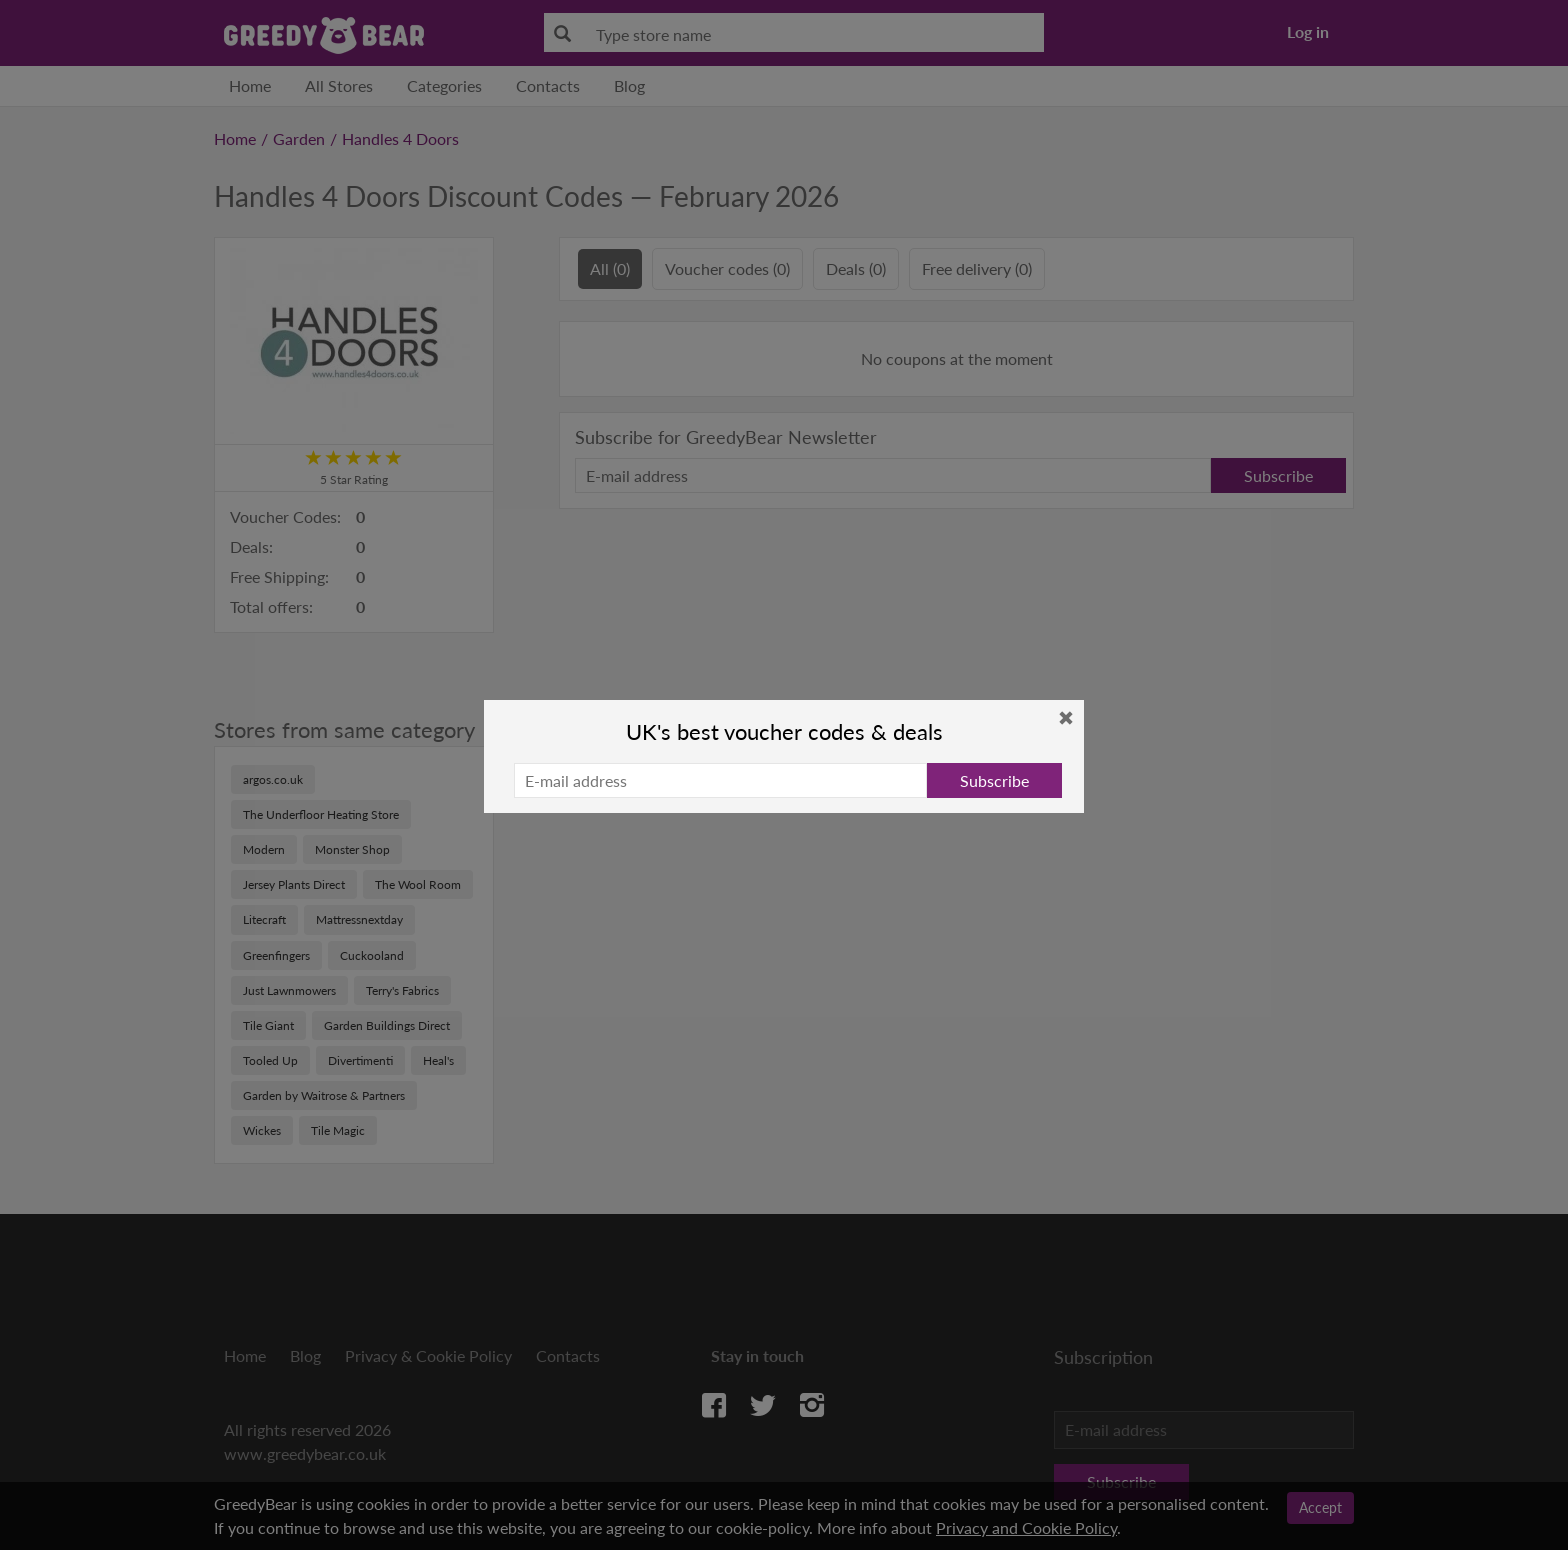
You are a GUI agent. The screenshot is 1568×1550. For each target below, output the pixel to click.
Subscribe (994, 780)
